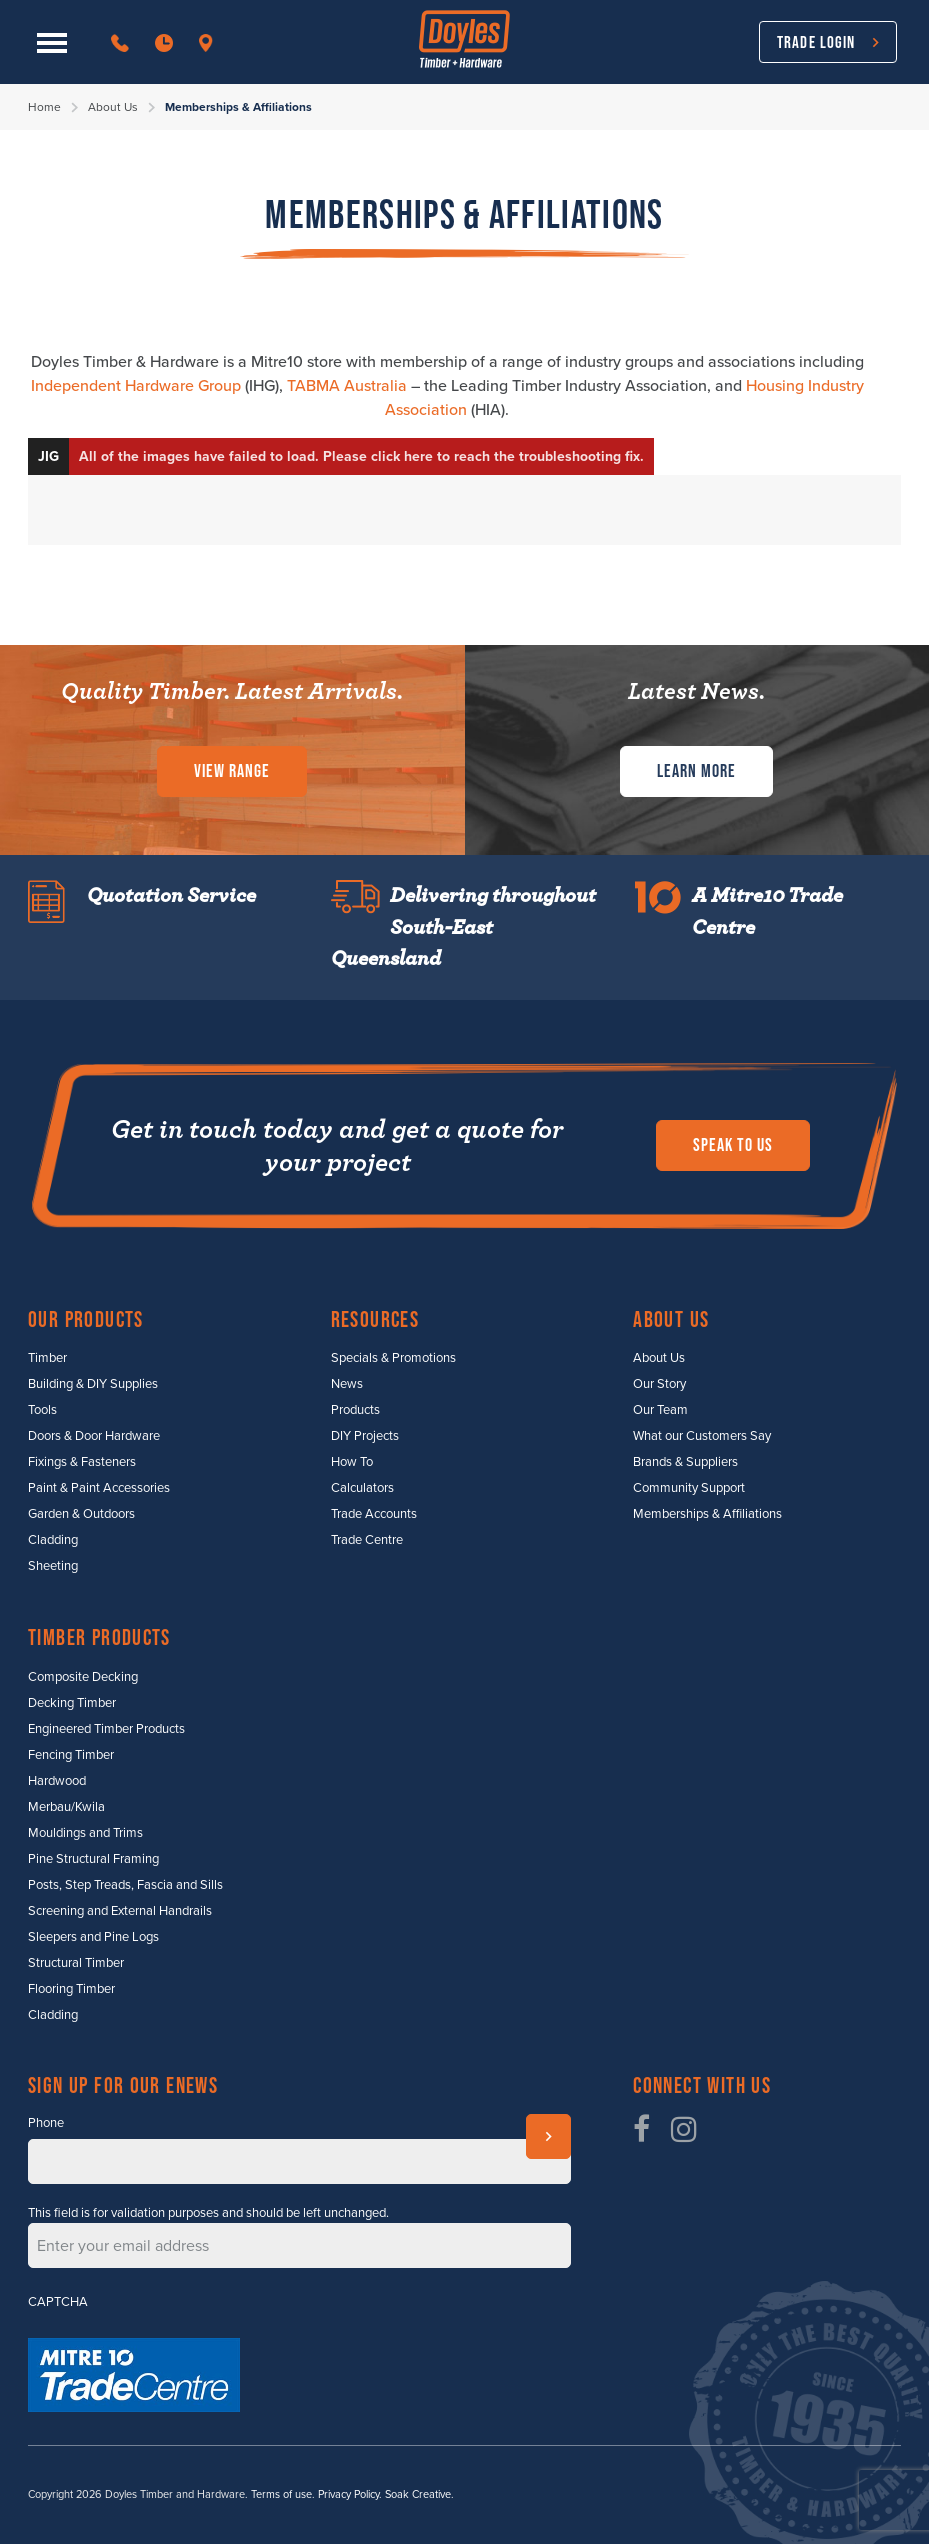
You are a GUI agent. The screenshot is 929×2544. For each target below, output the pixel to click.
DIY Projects (365, 1436)
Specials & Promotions (393, 1358)
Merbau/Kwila (66, 1807)
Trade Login (816, 41)
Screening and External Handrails (120, 1911)
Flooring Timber (71, 1989)
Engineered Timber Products (106, 1729)
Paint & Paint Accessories (99, 1488)
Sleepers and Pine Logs (93, 1937)
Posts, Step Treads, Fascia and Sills (125, 1885)
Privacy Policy (348, 2494)
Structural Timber (76, 1963)
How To (352, 1462)
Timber (47, 1358)
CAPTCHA (58, 2302)
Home (44, 107)
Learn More (696, 771)
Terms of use (281, 2494)
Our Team (660, 1410)
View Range (232, 771)
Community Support (689, 1488)
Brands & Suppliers (685, 1462)
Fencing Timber (71, 1755)
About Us (113, 107)
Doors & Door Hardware (94, 1436)
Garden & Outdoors (81, 1514)
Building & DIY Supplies (93, 1384)
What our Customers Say (702, 1436)
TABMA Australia (347, 386)
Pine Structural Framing (93, 1859)
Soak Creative (418, 2494)
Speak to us (733, 1145)
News (347, 1384)
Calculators (362, 1488)
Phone (46, 2123)
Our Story (659, 1384)
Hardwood (57, 1781)
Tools (42, 1410)
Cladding (53, 1540)
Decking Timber (72, 1703)
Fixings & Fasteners (82, 1462)
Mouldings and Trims (85, 1833)
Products (355, 1410)
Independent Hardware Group (136, 386)
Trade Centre (367, 1540)
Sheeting (53, 1566)
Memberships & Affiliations (707, 1514)
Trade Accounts (374, 1514)
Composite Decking (83, 1677)
